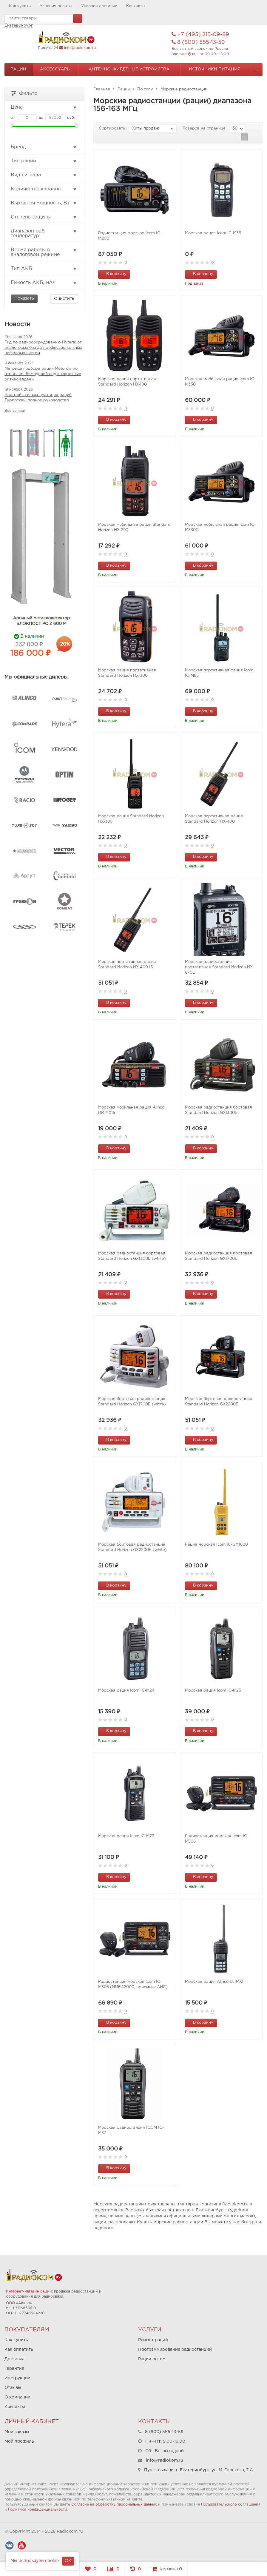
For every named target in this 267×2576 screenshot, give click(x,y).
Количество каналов (44, 189)
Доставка (14, 2359)
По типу (145, 89)
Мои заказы (16, 2432)
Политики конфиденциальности (37, 2509)
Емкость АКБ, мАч (44, 282)
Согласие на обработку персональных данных (114, 2504)
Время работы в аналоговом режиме (44, 252)
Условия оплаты (56, 6)
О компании (17, 2397)
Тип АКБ (44, 268)
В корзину (113, 273)
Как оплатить (18, 2349)
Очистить (64, 298)
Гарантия (14, 2368)
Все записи (14, 410)
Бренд (44, 147)
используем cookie (38, 2561)
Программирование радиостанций (175, 2349)
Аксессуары (55, 69)
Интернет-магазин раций (29, 2291)
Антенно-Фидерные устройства (129, 69)
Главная (101, 89)
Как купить (20, 6)
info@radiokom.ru (80, 48)
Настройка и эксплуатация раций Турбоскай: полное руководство (38, 397)
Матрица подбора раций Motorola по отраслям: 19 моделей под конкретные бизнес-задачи (42, 374)
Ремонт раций (153, 2340)
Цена (44, 107)
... (255, 69)
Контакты (135, 6)
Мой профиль (19, 2441)
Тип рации (44, 161)
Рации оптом (152, 2359)
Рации (18, 69)
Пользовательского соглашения (230, 2504)
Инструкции (17, 2378)
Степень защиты (44, 217)
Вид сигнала (44, 175)
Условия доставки (99, 6)
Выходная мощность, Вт (44, 203)
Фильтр (24, 93)
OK (68, 2561)
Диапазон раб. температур (44, 233)
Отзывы (12, 2388)
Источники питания (214, 69)
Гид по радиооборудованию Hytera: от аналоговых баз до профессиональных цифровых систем (43, 348)
